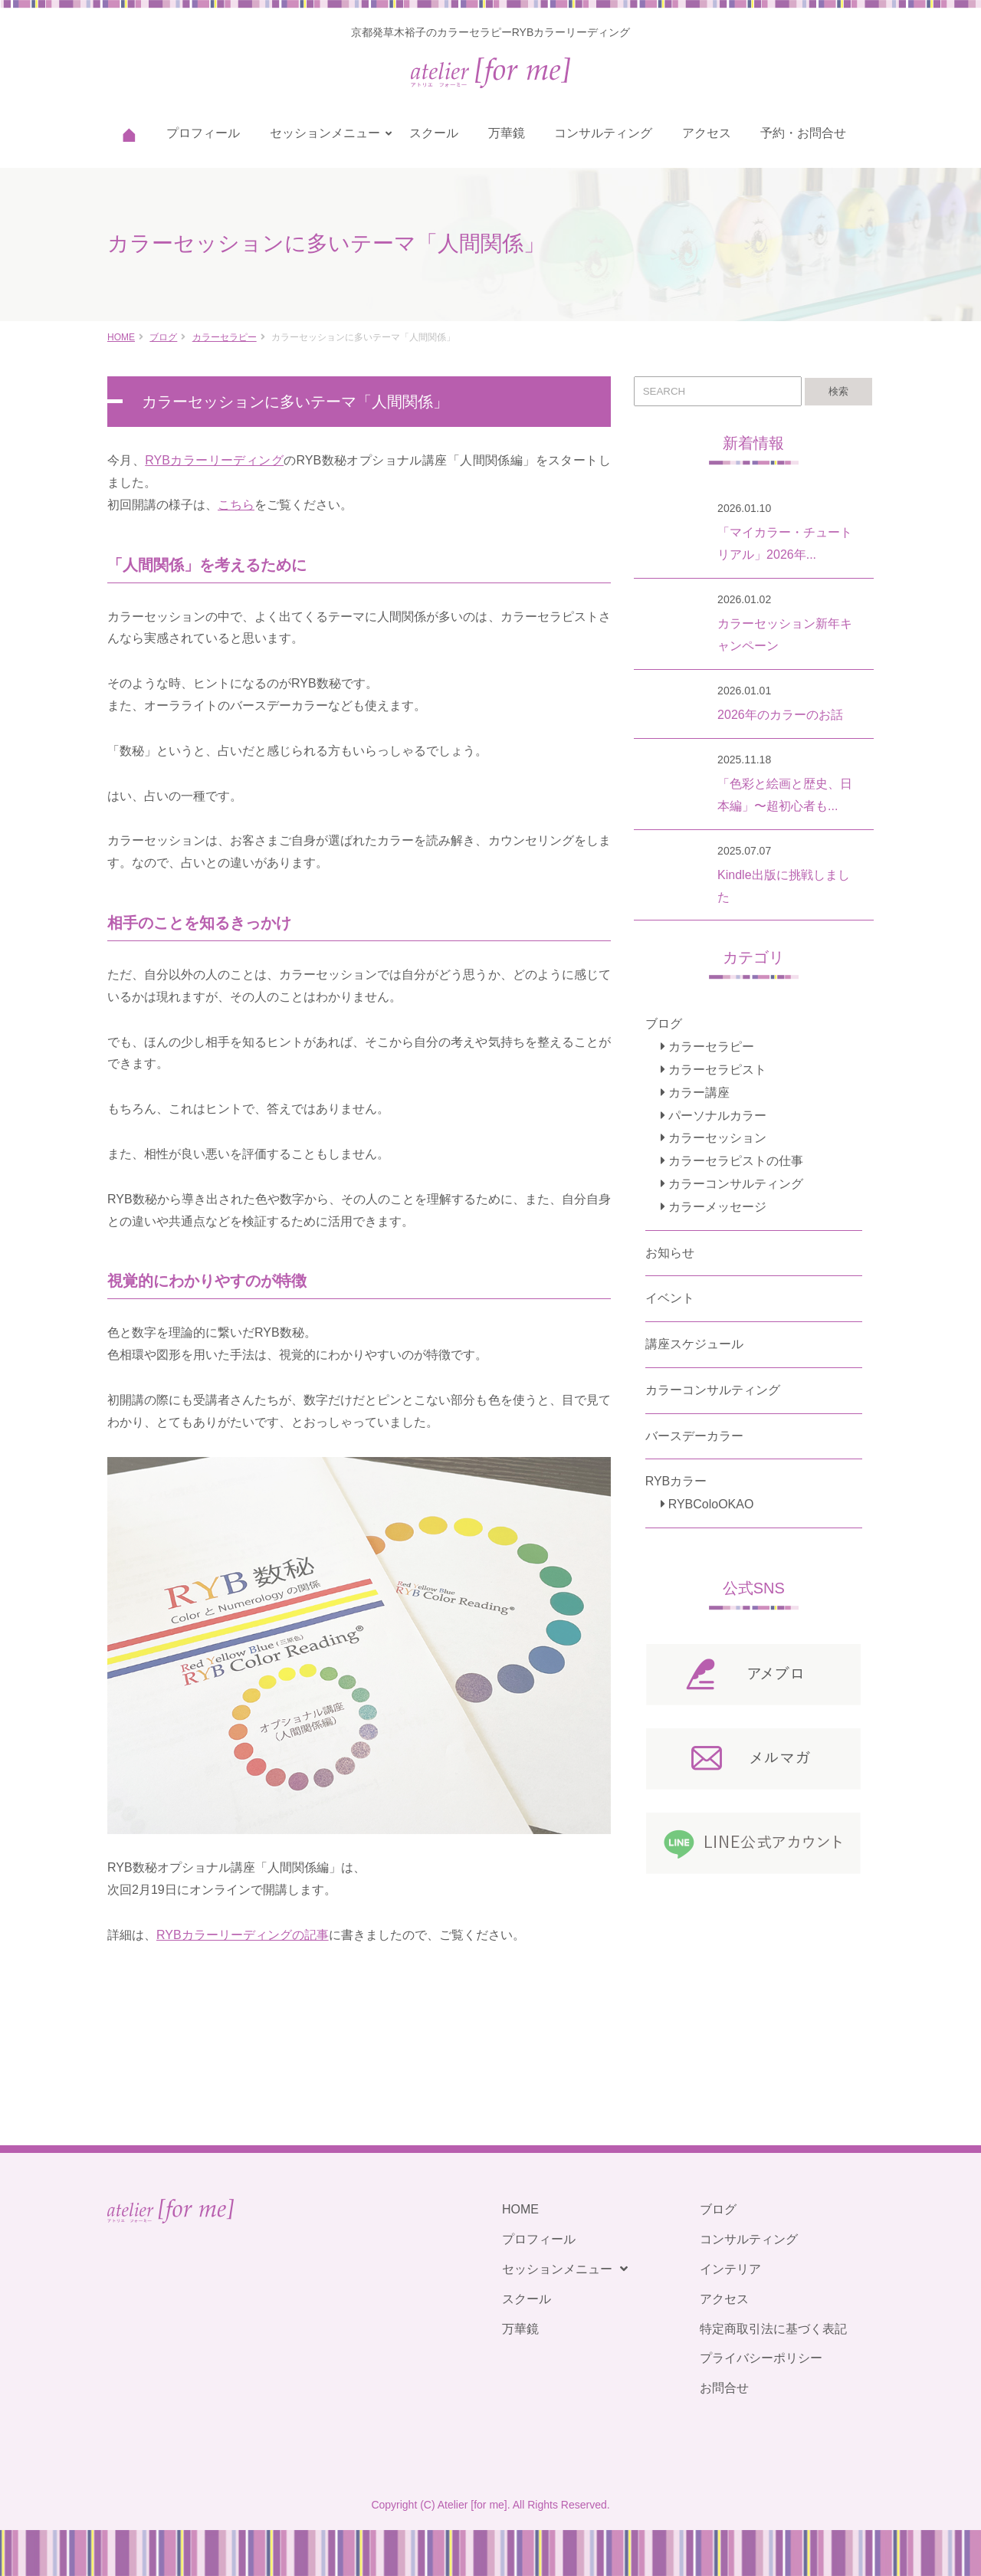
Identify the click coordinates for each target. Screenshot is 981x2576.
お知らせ (669, 1252)
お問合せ (724, 2387)
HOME (121, 337)
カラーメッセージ (717, 1206)
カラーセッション (717, 1137)
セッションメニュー (325, 132)
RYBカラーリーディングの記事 (242, 1934)
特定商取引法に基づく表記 (773, 2328)
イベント (669, 1297)
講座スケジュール (694, 1343)
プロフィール (203, 132)
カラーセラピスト (717, 1069)
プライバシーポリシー (761, 2357)
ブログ (163, 337)
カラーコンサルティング (735, 1183)
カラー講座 (699, 1092)
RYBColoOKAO (711, 1504)
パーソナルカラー (717, 1115)
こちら (236, 504)
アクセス (706, 132)
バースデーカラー (694, 1435)
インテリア (730, 2269)
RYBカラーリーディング (214, 460)
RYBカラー (676, 1481)
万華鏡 (506, 132)
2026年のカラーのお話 (780, 714)
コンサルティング (603, 132)
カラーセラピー (224, 337)
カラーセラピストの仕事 (735, 1160)
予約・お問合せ (803, 132)
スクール (433, 132)
